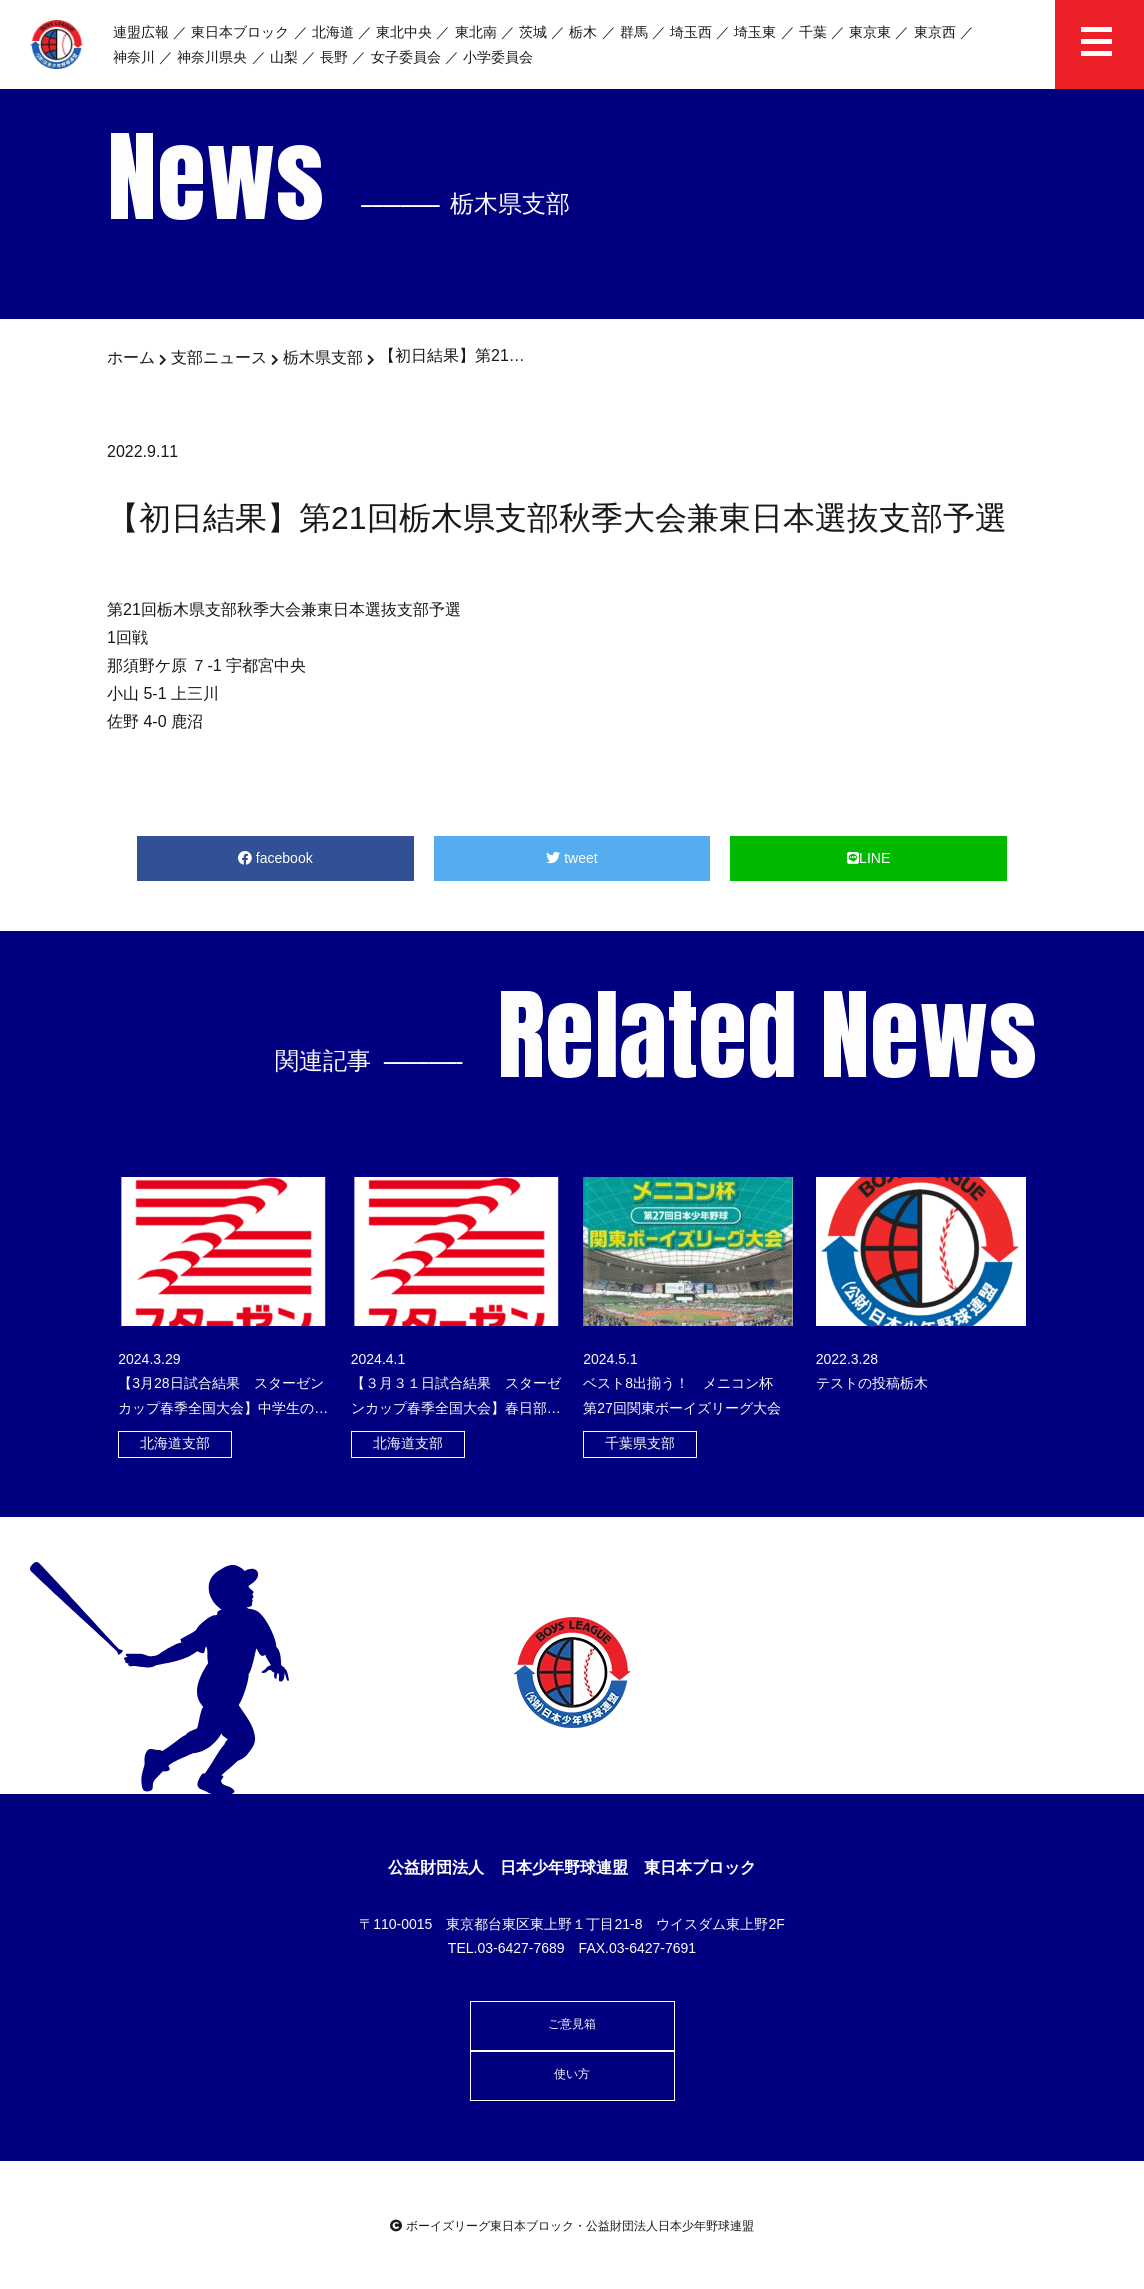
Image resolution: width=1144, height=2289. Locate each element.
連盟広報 (141, 32)
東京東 (870, 32)
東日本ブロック (240, 32)
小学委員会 (498, 57)
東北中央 (404, 32)
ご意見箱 (572, 2024)
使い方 (572, 2074)
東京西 (935, 32)
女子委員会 (406, 57)
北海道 (333, 32)
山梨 (284, 57)
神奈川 (134, 57)
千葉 (813, 32)
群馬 (634, 32)
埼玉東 (755, 32)
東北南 (476, 32)
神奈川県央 (212, 57)
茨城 (533, 32)
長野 (334, 57)
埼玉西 (691, 32)
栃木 (583, 32)
